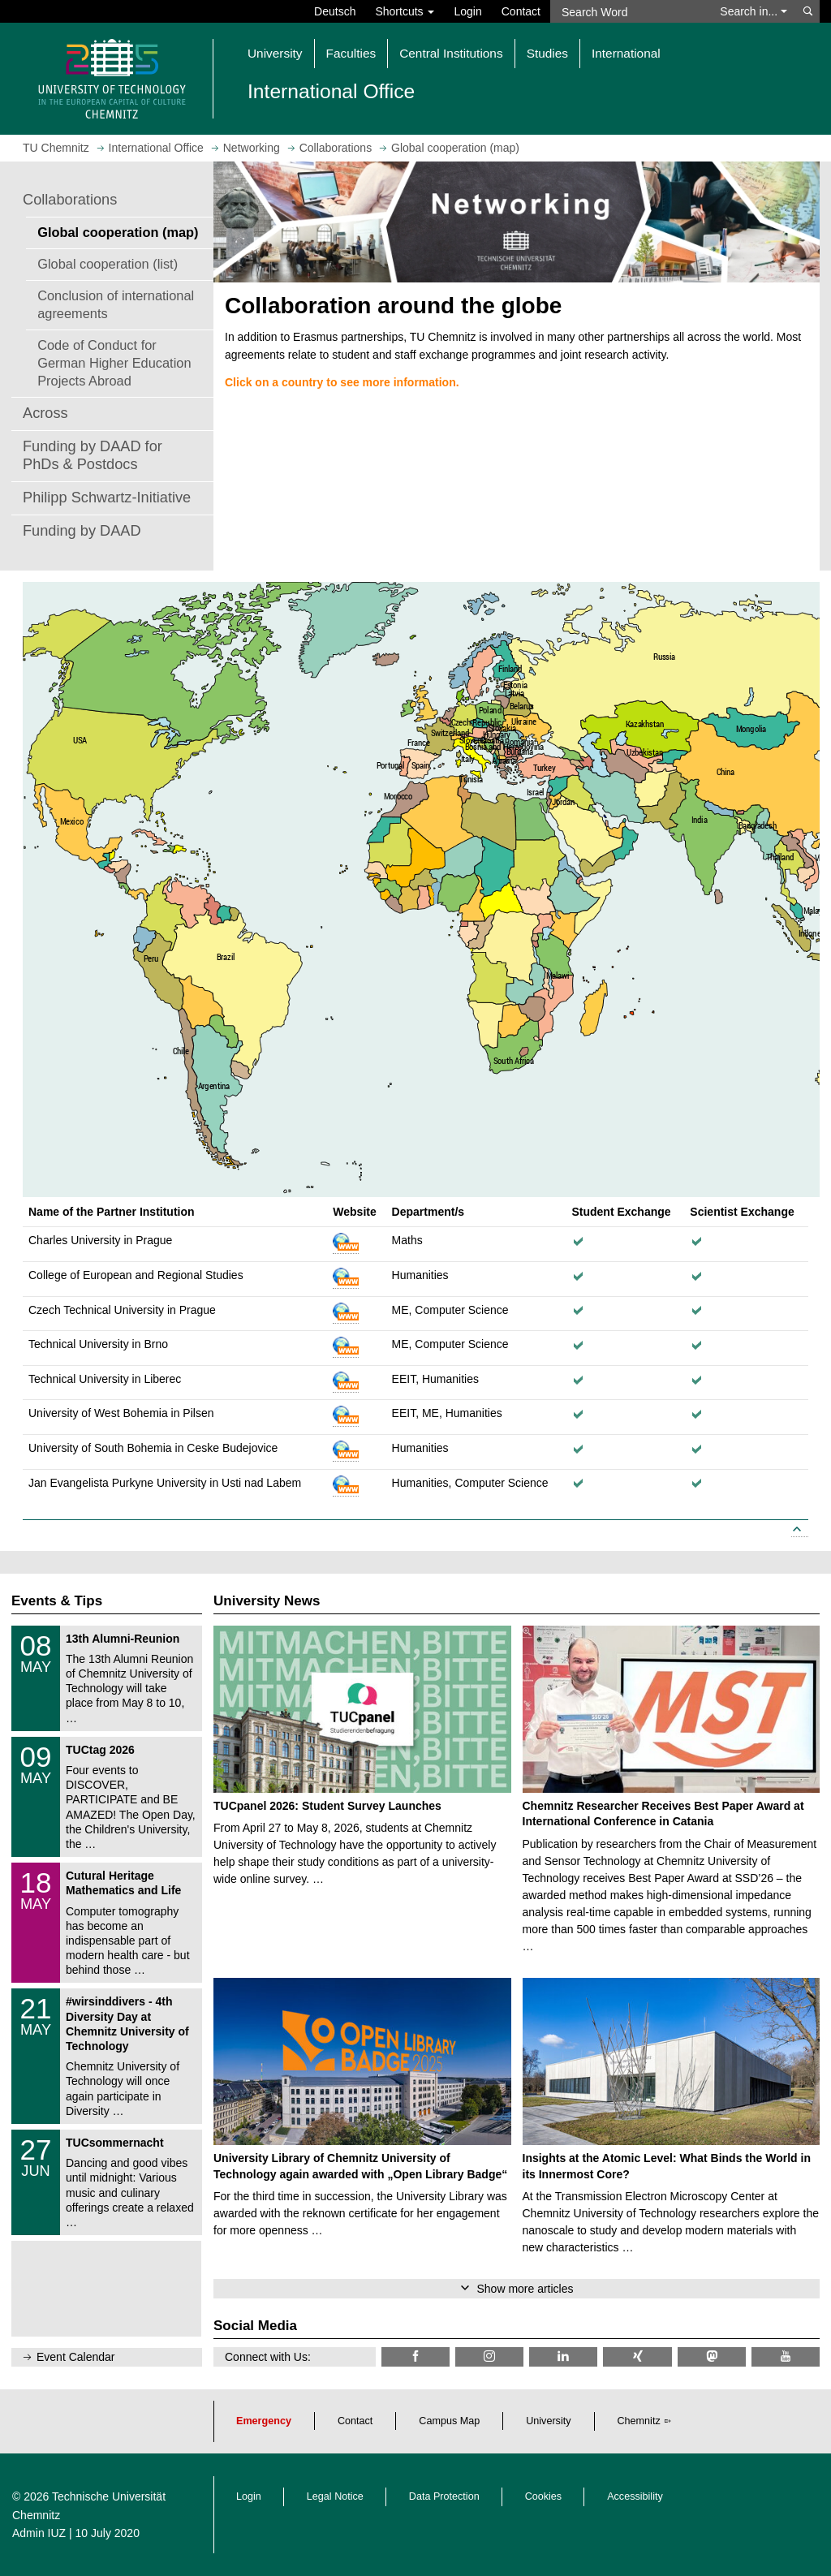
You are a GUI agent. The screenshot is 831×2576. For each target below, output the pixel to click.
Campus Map (449, 2421)
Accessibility (635, 2496)
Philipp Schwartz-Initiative (107, 497)
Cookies (543, 2496)
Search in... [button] (753, 11)
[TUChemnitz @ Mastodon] (712, 2356)
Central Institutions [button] (450, 53)
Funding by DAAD (82, 531)
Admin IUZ (39, 2532)
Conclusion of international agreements (115, 304)
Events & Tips (56, 1601)
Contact (521, 11)
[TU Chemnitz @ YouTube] (785, 2356)
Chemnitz (639, 2421)
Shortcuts (404, 11)
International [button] (626, 53)
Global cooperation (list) (107, 263)
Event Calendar (76, 2356)
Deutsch (334, 11)
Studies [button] (547, 53)
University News (266, 1601)
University (548, 2421)
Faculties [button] (351, 53)
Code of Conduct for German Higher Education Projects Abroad (114, 363)
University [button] (275, 53)
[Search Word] (630, 11)
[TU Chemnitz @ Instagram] (489, 2356)
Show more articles (524, 2288)
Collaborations (70, 200)
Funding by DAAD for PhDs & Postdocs (92, 455)
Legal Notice (335, 2496)
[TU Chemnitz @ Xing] (637, 2356)
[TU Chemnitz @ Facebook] (415, 2356)
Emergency (263, 2421)
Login (467, 11)
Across (45, 413)
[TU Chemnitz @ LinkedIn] (563, 2356)
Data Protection (444, 2496)
